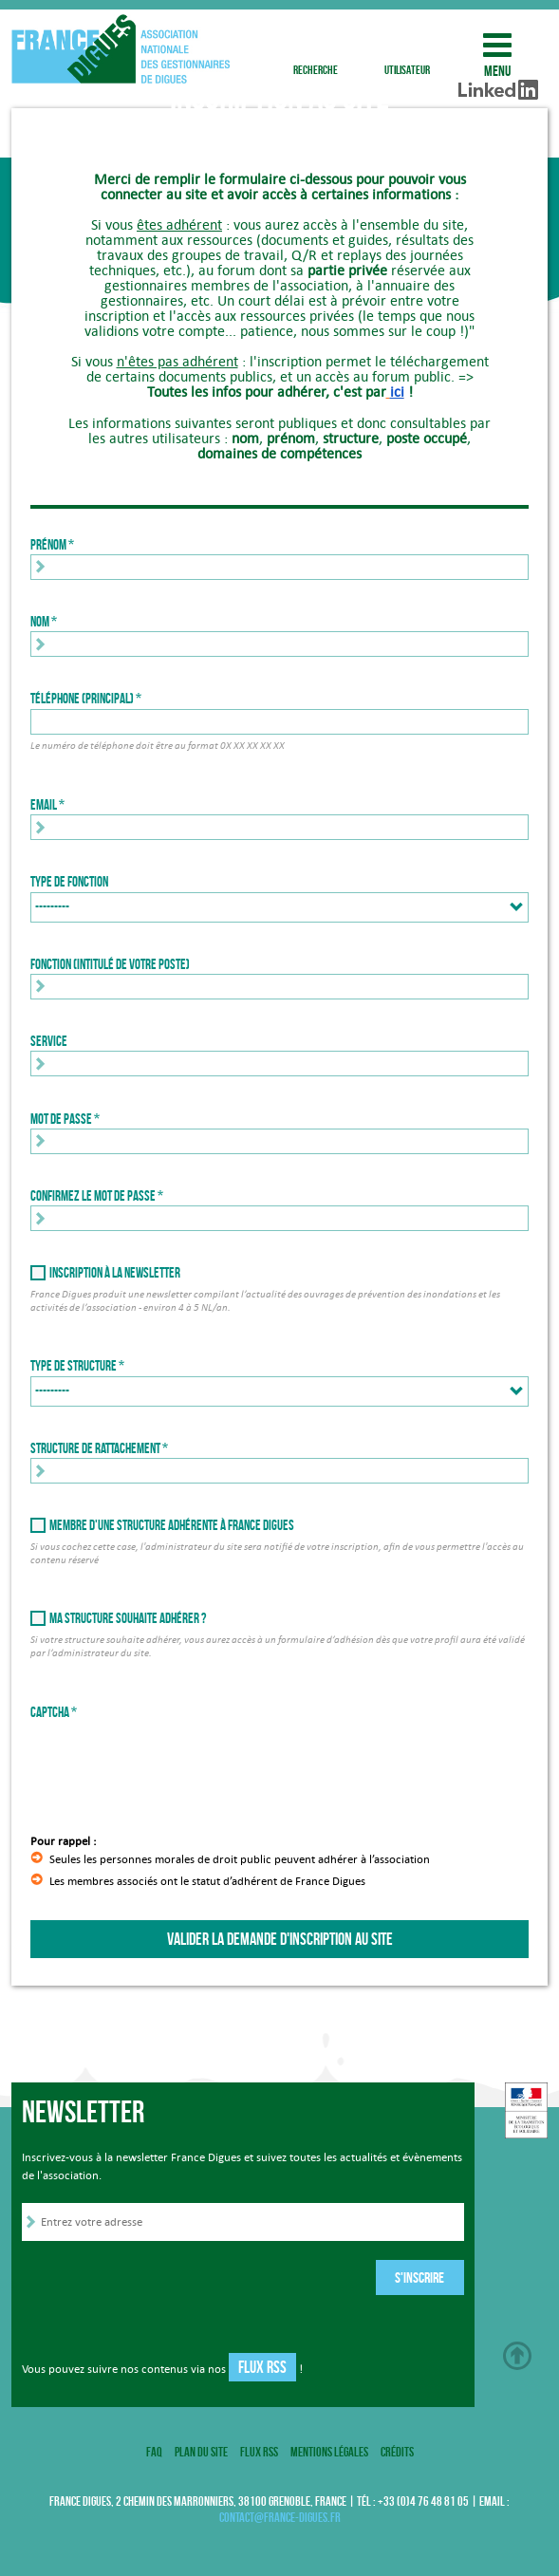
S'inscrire (419, 2277)
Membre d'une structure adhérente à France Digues (171, 1525)
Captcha (49, 1712)
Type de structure (73, 1365)
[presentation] (174, 1759)
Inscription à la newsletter (114, 1272)
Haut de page (517, 2356)
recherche (316, 45)
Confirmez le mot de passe (93, 1196)
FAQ (154, 2451)
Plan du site (201, 2451)
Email (43, 804)
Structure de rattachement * (99, 1448)
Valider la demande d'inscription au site (280, 1939)
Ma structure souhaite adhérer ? (127, 1618)
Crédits (397, 2451)
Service (48, 1041)
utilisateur (407, 45)
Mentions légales (329, 2451)
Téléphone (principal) (82, 698)
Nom (39, 621)
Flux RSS (262, 2367)
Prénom (48, 544)
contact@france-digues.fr (280, 2518)
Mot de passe (61, 1119)
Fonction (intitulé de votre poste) (110, 964)
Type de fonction (69, 881)
